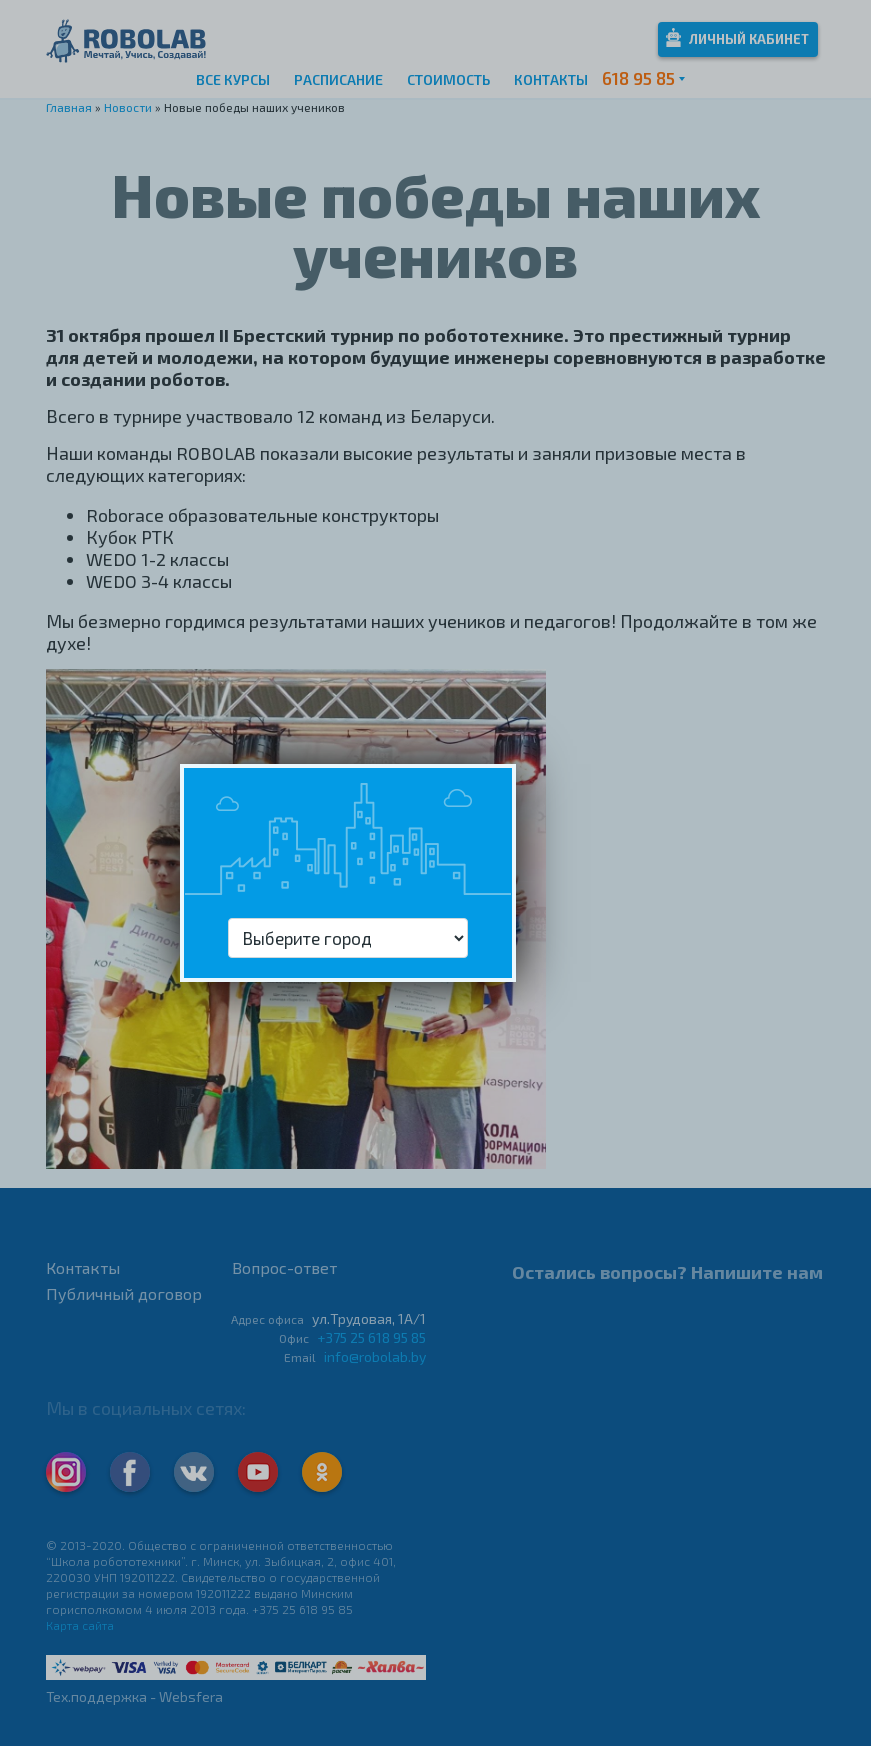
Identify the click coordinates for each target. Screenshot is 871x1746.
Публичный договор (124, 1293)
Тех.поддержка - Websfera (134, 1696)
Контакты (551, 79)
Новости (128, 107)
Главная (69, 107)
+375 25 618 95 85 (371, 1337)
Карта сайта (80, 1625)
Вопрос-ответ (284, 1267)
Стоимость (448, 79)
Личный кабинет (737, 37)
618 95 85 (638, 78)
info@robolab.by (375, 1356)
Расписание (338, 79)
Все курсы (233, 79)
